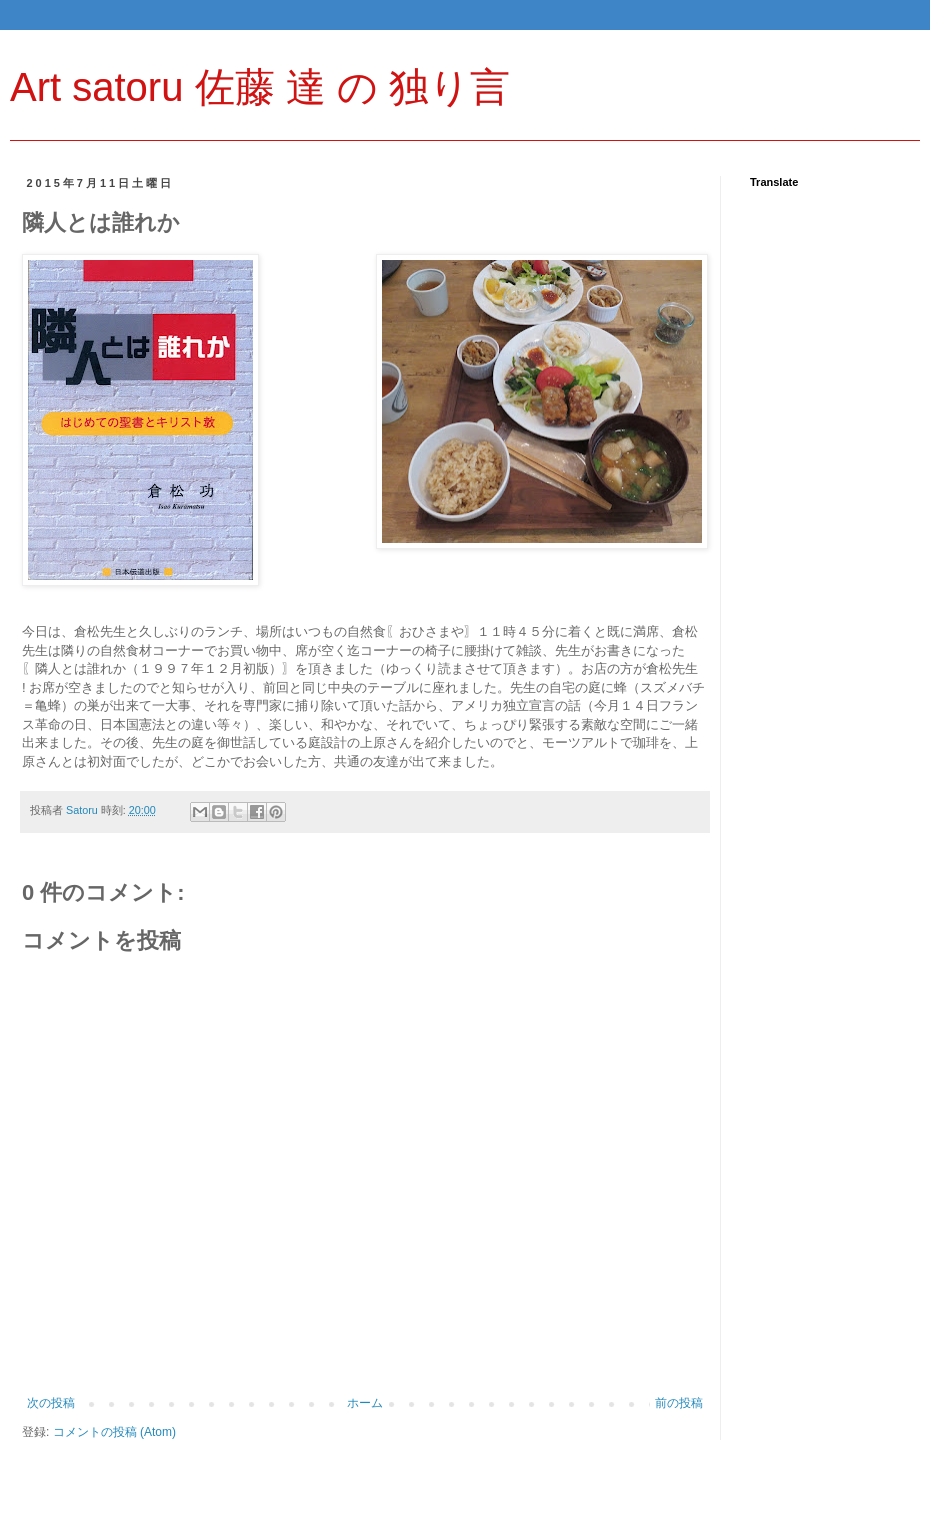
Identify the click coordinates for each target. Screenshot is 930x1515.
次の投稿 (51, 1403)
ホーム (365, 1403)
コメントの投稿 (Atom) (114, 1432)
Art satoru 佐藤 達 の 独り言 (260, 87)
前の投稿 (679, 1403)
